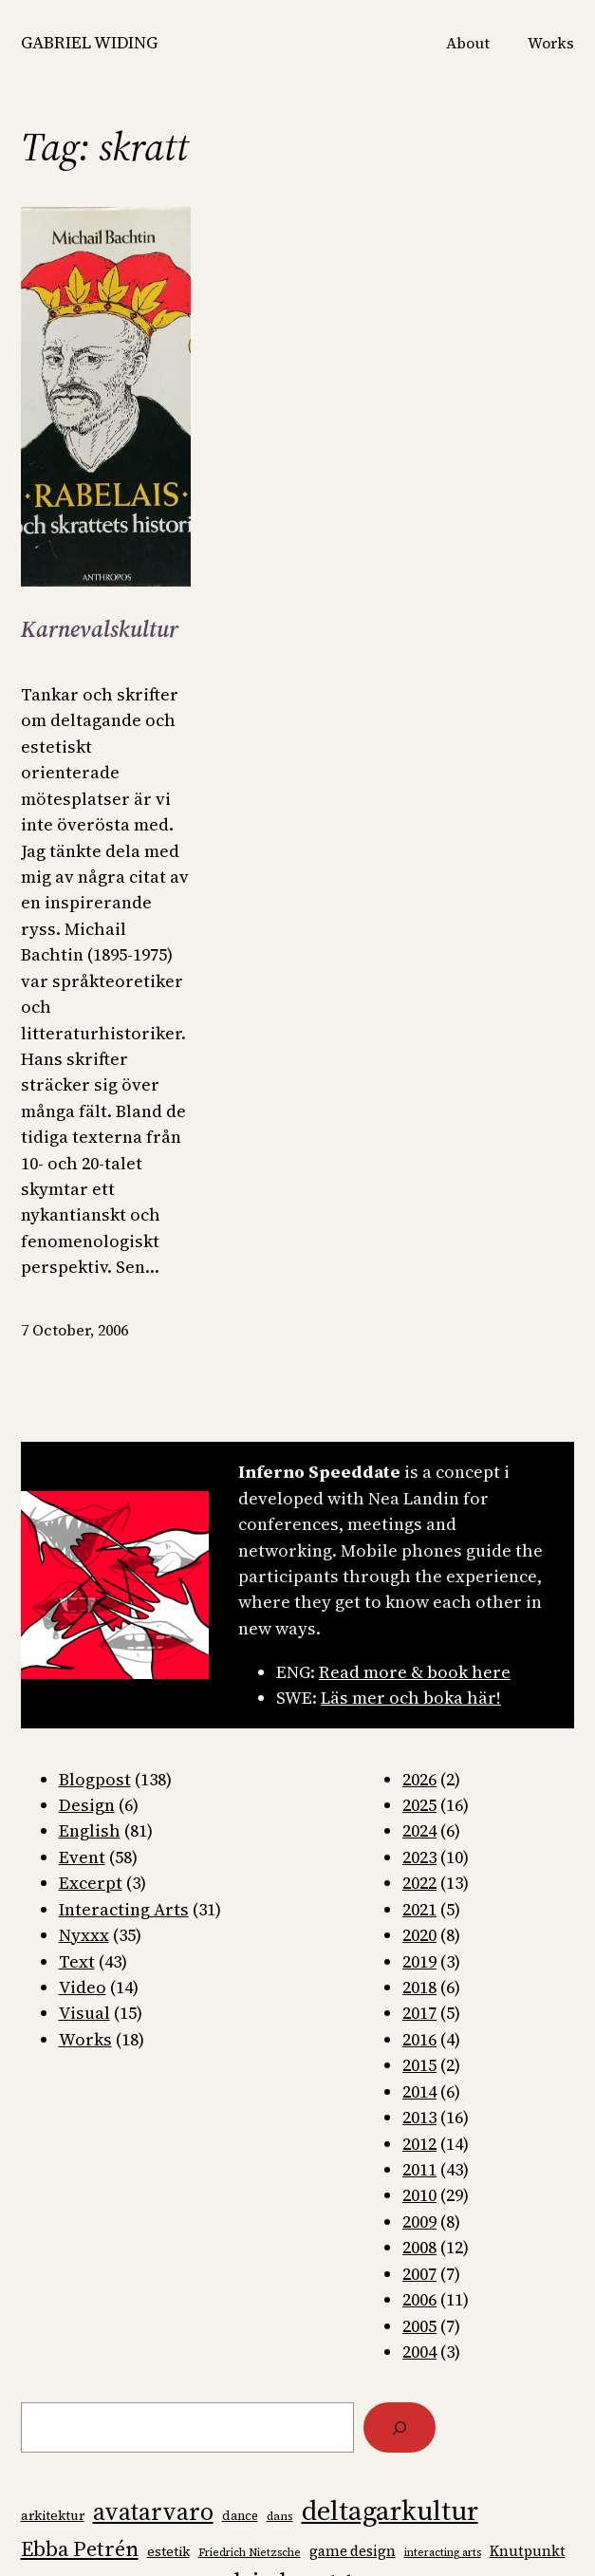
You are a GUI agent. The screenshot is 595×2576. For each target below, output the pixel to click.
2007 (419, 2274)
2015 (419, 2065)
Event (82, 1857)
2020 (419, 1935)
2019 (419, 1961)
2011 (419, 2169)
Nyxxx (84, 1935)
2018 (419, 1987)
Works (85, 2039)
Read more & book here (415, 1672)
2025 (419, 1805)
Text (77, 1961)
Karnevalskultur (99, 630)
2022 (419, 1883)
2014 (419, 2091)
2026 (419, 1779)
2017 (419, 2013)
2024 (419, 1830)
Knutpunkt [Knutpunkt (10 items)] (528, 2551)
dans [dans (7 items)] (280, 2516)
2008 (419, 2247)
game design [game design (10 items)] (352, 2551)
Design (87, 1805)
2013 (419, 2117)
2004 (419, 2351)
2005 (419, 2326)
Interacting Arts (124, 1909)
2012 (419, 2144)
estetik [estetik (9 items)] (168, 2552)
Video (82, 1987)
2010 (419, 2195)
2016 (419, 2039)
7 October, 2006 (74, 1329)
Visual (84, 2013)
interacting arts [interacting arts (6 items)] (442, 2553)
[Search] (400, 2427)
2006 (419, 2299)
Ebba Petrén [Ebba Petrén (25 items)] (80, 2548)
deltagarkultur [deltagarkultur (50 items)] (390, 2510)
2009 (419, 2221)
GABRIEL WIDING (89, 42)
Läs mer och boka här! (411, 1697)
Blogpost (95, 1779)
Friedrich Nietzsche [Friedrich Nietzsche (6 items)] (249, 2553)
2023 (419, 1857)
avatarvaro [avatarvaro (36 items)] (153, 2511)
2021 (419, 1909)
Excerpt (90, 1883)
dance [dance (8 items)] (240, 2516)
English (90, 1830)
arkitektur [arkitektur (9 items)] (52, 2516)
